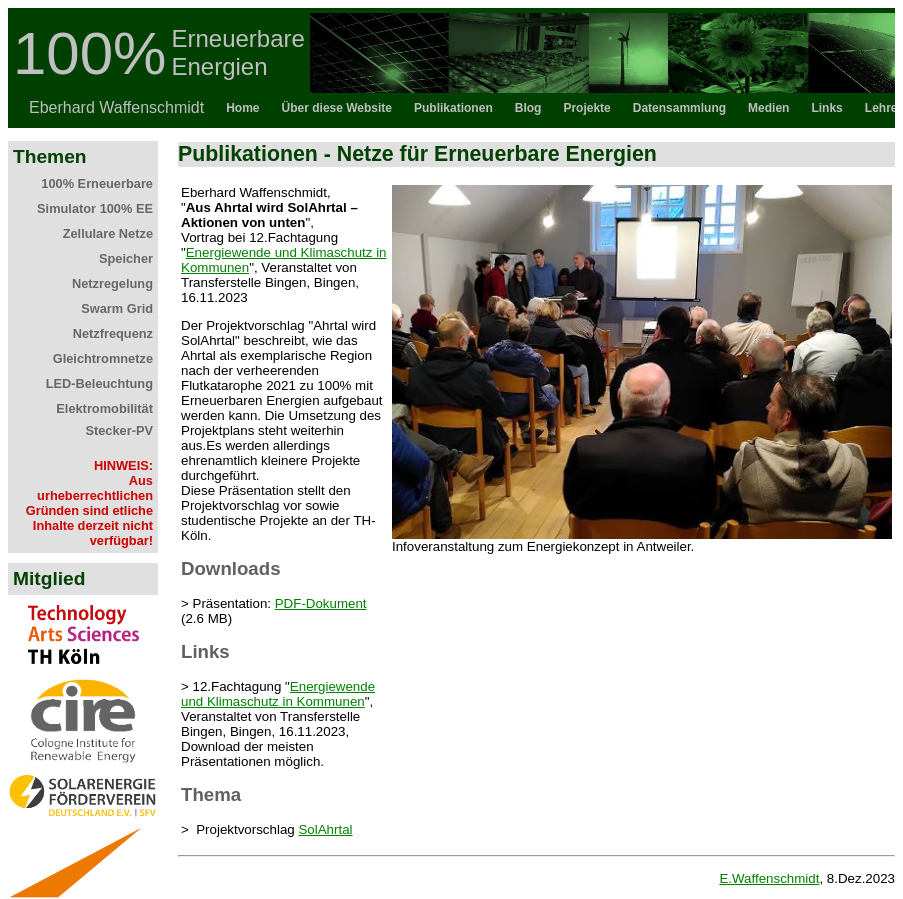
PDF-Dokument (321, 603)
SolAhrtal (325, 829)
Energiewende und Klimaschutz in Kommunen (278, 694)
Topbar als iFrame (451, 68)
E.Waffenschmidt (769, 878)
